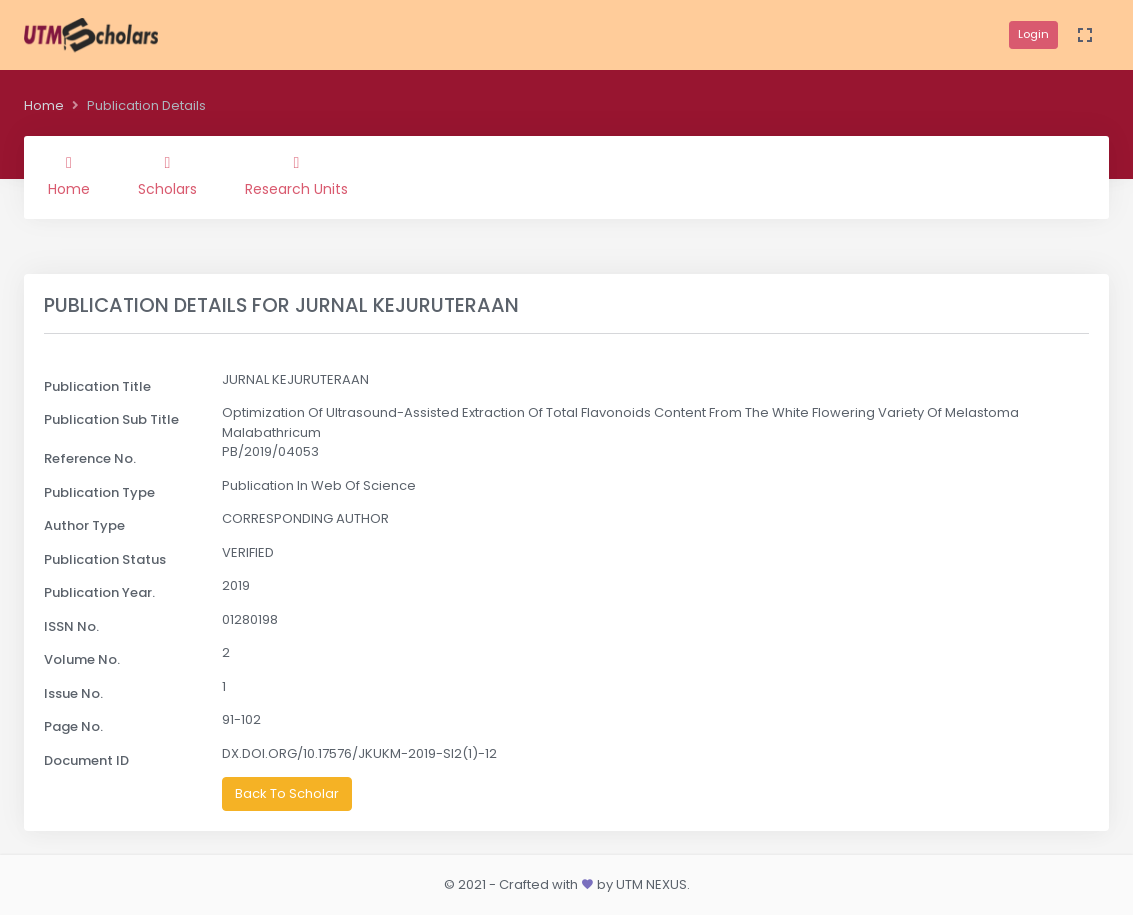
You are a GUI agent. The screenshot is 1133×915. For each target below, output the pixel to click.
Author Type (84, 525)
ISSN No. (71, 626)
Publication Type (99, 492)
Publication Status (105, 559)
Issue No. (73, 693)
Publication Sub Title (111, 419)
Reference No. (90, 458)
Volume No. (82, 659)
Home (44, 105)
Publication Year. (99, 592)
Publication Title (97, 386)
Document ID (86, 760)
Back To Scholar (287, 793)
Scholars (167, 177)
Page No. (73, 726)
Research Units (296, 177)
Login (1033, 34)
